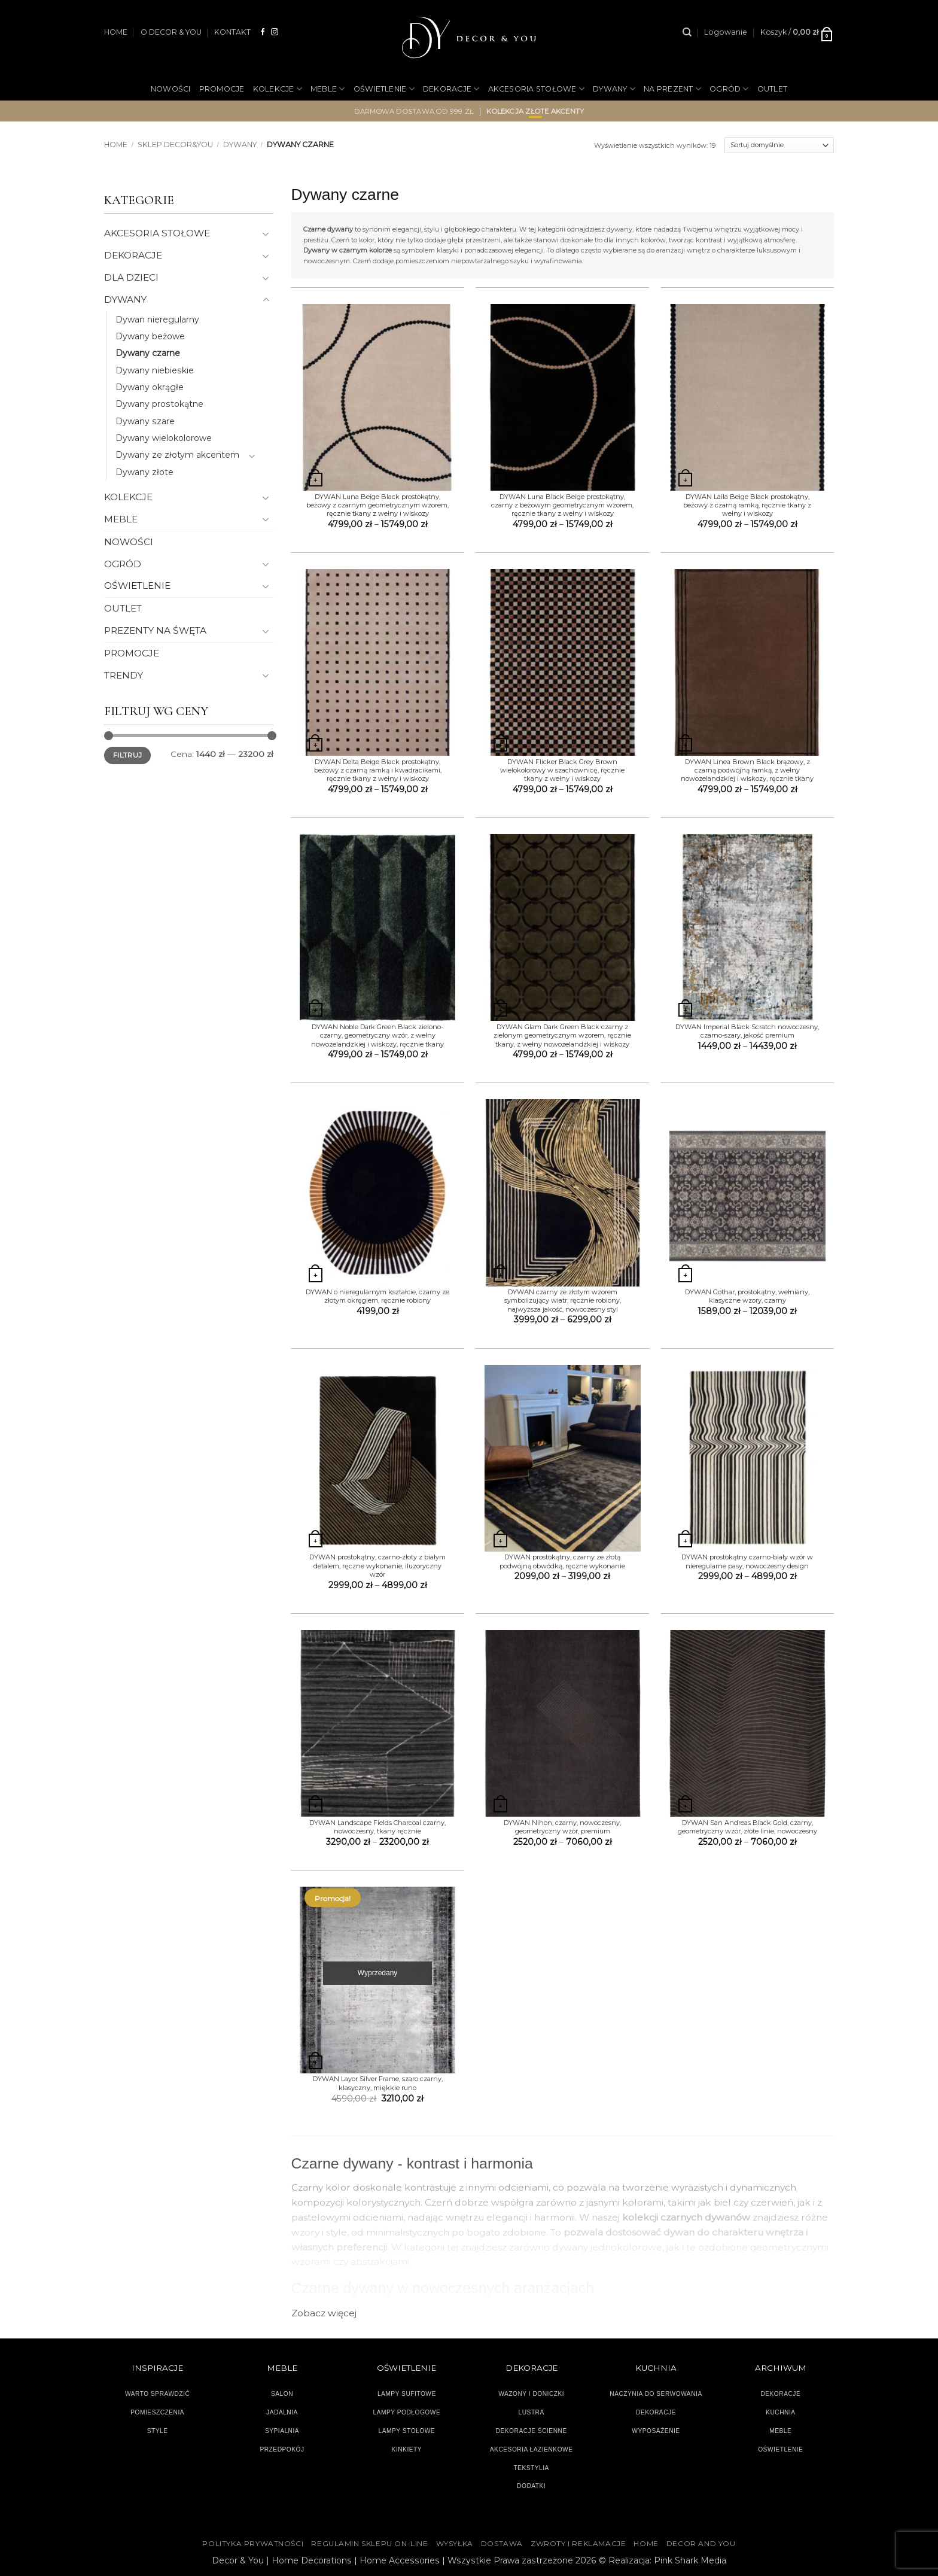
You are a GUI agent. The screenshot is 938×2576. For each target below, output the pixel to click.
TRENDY (123, 675)
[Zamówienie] (779, 145)
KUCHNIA (780, 2412)
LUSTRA (531, 2412)
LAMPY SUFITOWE (406, 2394)
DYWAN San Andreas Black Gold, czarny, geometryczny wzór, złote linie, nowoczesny (747, 1826)
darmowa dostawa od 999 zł (414, 111)
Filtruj (127, 755)
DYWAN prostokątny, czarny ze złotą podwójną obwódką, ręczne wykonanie (562, 1561)
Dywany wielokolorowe (163, 438)
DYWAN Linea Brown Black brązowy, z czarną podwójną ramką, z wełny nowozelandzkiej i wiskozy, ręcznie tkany (747, 770)
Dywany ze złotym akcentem (177, 454)
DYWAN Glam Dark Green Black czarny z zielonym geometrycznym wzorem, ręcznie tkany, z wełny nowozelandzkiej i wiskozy (562, 1035)
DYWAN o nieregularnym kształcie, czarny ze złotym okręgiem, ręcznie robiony (377, 1296)
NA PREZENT (672, 89)
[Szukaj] (687, 32)
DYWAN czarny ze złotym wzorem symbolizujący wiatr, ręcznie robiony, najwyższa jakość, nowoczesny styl (562, 1300)
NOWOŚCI (171, 88)
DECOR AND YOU (701, 2543)
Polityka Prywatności (252, 2543)
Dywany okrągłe (149, 387)
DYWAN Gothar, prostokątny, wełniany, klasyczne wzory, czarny (747, 1296)
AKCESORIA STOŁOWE (536, 89)
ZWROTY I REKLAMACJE (578, 2543)
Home (115, 144)
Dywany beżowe (150, 336)
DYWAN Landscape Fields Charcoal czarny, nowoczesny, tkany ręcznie (377, 1826)
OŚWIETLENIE (384, 89)
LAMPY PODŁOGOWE (406, 2412)
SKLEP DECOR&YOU (175, 144)
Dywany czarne (147, 353)
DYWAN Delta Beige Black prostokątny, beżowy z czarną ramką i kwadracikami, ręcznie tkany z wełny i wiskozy (377, 770)
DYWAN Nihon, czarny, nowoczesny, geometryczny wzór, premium (562, 1826)
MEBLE (327, 89)
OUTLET (772, 88)
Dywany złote (144, 472)
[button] (725, 32)
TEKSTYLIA (531, 2468)
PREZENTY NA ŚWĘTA (155, 630)
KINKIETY (407, 2449)
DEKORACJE (451, 89)
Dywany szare (145, 421)
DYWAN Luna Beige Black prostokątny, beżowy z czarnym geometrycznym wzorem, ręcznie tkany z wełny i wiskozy (377, 505)
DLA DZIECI (131, 277)
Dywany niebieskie (154, 370)
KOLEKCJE (277, 89)
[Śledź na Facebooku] (263, 32)
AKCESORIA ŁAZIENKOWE (531, 2449)
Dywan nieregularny (157, 319)
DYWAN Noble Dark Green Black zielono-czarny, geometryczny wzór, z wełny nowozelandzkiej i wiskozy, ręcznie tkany (377, 1035)
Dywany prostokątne (159, 404)
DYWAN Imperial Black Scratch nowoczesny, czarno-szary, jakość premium (747, 1031)
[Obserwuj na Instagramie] (274, 32)
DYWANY (614, 89)
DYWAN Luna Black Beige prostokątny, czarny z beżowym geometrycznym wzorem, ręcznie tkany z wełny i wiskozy (562, 505)
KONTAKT (232, 32)
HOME (115, 32)
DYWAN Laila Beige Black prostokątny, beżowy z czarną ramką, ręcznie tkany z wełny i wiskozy (747, 505)
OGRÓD (729, 89)
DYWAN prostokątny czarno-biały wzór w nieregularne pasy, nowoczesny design (747, 1561)
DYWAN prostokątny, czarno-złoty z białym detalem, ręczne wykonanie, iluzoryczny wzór (377, 1566)
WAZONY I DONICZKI (531, 2394)
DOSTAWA (502, 2543)
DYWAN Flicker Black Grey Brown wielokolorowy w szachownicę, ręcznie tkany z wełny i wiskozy (562, 770)
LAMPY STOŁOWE (407, 2431)
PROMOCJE (222, 88)
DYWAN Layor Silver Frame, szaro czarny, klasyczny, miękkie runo (378, 2083)
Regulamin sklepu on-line (369, 2543)
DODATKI (531, 2486)
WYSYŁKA (454, 2543)
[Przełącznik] (266, 234)
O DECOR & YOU (171, 32)
